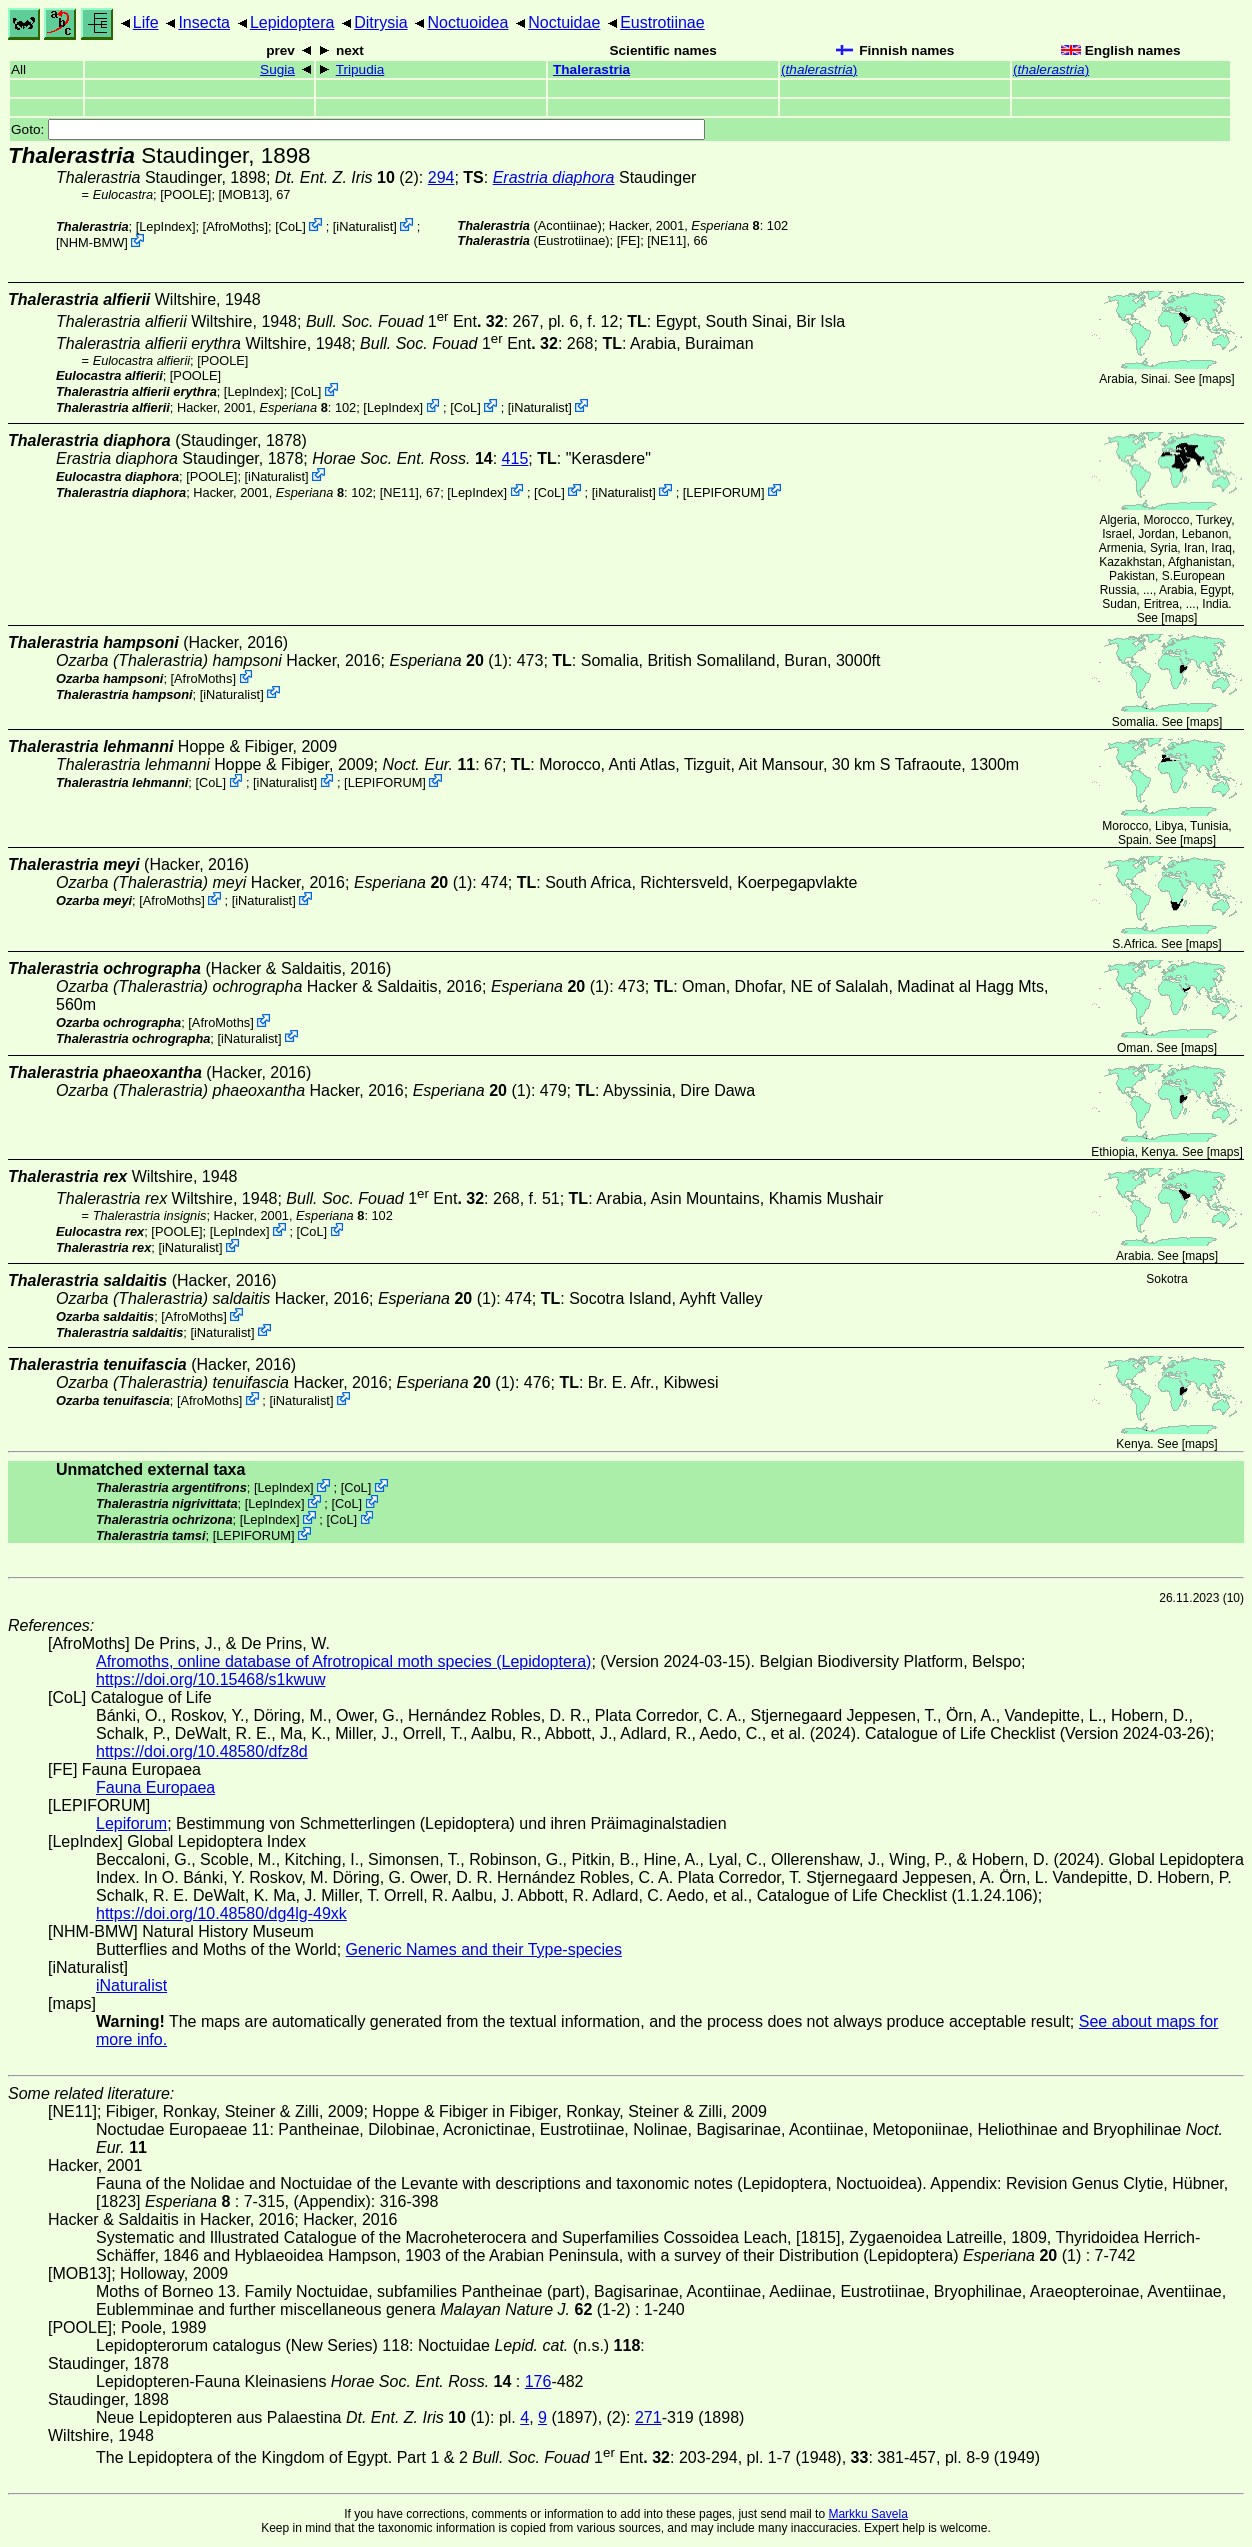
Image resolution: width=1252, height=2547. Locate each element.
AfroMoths (235, 226)
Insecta (204, 22)
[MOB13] (244, 194)
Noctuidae (564, 22)
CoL (290, 226)
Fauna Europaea (155, 1787)
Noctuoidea (467, 22)
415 (515, 458)
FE (628, 240)
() (819, 69)
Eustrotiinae (662, 22)
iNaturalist (364, 226)
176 (538, 2381)
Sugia (277, 69)
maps (1216, 379)
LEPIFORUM (723, 491)
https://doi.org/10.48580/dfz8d (202, 1751)
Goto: (358, 129)
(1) (449, 660)
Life (146, 22)
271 (648, 2417)
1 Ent (394, 321)
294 (441, 177)
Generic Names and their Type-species (484, 1949)
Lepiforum (131, 1823)
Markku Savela (867, 2514)
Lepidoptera (292, 22)
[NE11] (666, 240)
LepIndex (165, 226)
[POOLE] (185, 194)
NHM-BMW (92, 242)
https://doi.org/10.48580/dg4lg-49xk (221, 1913)
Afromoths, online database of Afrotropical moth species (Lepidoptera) (343, 1661)
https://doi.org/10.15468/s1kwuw (210, 1679)
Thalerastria (591, 69)
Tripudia (360, 69)
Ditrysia (380, 22)
